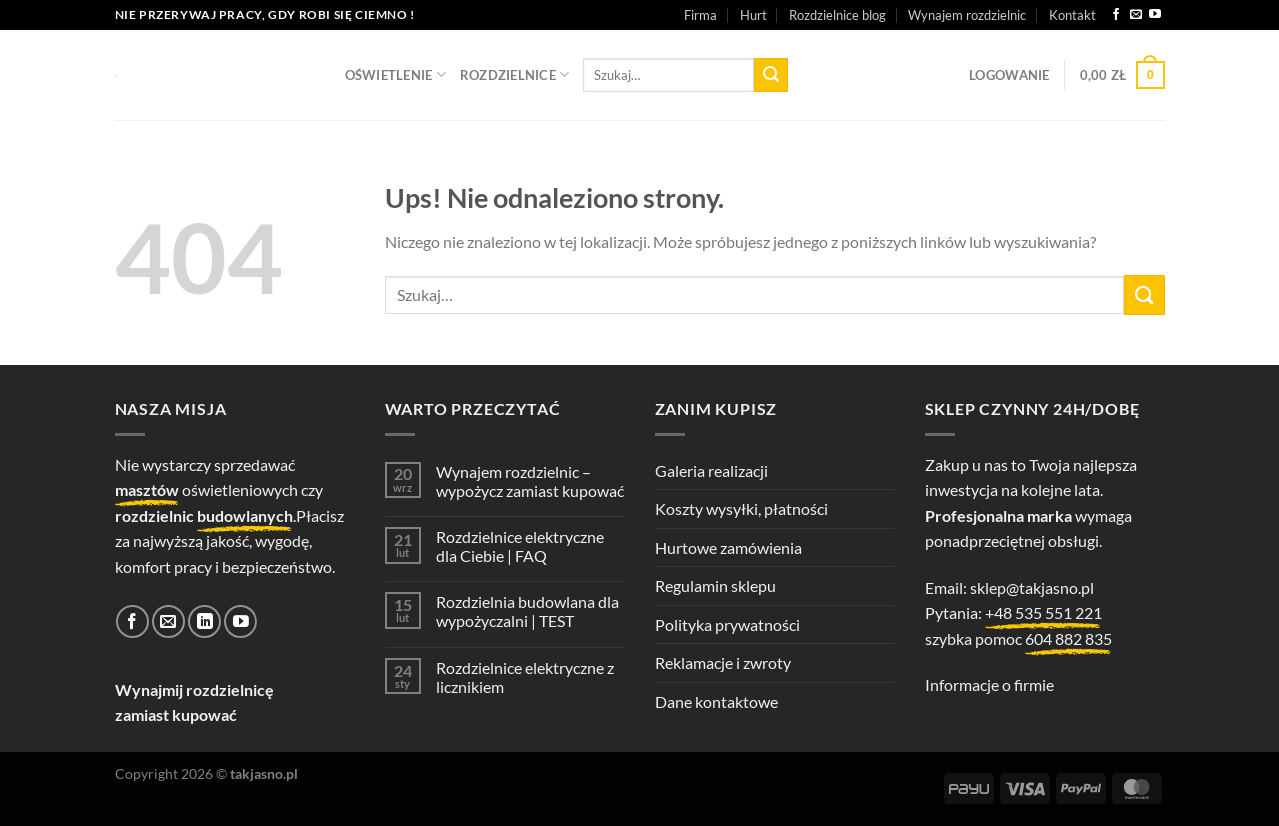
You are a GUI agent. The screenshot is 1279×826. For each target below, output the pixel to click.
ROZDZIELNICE (515, 74)
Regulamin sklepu (715, 585)
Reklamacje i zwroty (723, 662)
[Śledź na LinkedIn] (204, 621)
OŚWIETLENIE (395, 74)
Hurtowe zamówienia (728, 547)
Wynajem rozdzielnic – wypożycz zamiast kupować (530, 481)
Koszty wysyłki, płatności (741, 508)
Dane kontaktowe (716, 701)
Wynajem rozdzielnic (967, 15)
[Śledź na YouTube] (1155, 15)
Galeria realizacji (711, 470)
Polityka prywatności (727, 624)
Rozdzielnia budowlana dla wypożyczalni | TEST (527, 611)
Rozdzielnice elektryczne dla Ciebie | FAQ (520, 546)
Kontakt (1072, 15)
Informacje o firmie (989, 684)
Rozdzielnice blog (837, 15)
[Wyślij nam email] (1136, 15)
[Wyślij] (771, 75)
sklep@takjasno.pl (1032, 587)
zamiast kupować (176, 714)
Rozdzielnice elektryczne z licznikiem (525, 677)
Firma (700, 15)
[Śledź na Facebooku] (1116, 15)
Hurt (753, 15)
